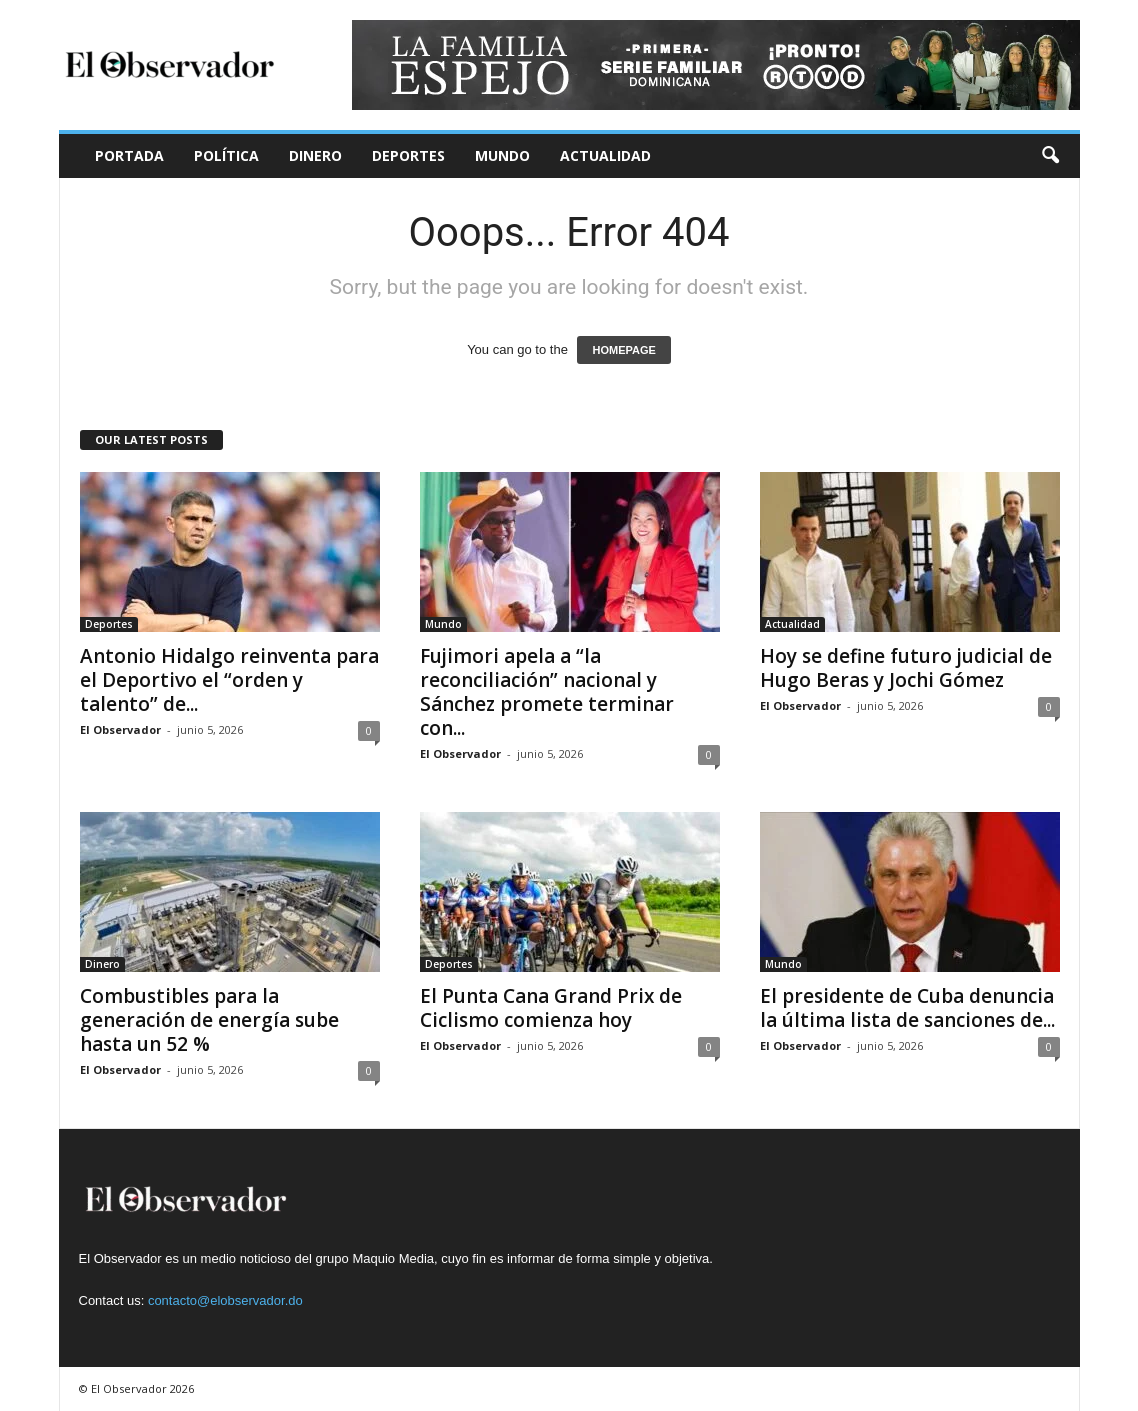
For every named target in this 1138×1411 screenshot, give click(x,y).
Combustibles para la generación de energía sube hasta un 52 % (209, 1020)
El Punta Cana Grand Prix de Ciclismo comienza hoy (551, 1008)
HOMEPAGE (623, 350)
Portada (129, 155)
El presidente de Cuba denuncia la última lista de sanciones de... (907, 1008)
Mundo (502, 155)
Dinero (315, 155)
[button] (1050, 156)
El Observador (120, 729)
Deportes (408, 155)
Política (226, 155)
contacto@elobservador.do (225, 1300)
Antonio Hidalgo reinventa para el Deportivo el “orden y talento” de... (229, 680)
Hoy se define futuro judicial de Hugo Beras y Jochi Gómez (906, 668)
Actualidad (605, 155)
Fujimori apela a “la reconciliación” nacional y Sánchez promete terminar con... (547, 692)
